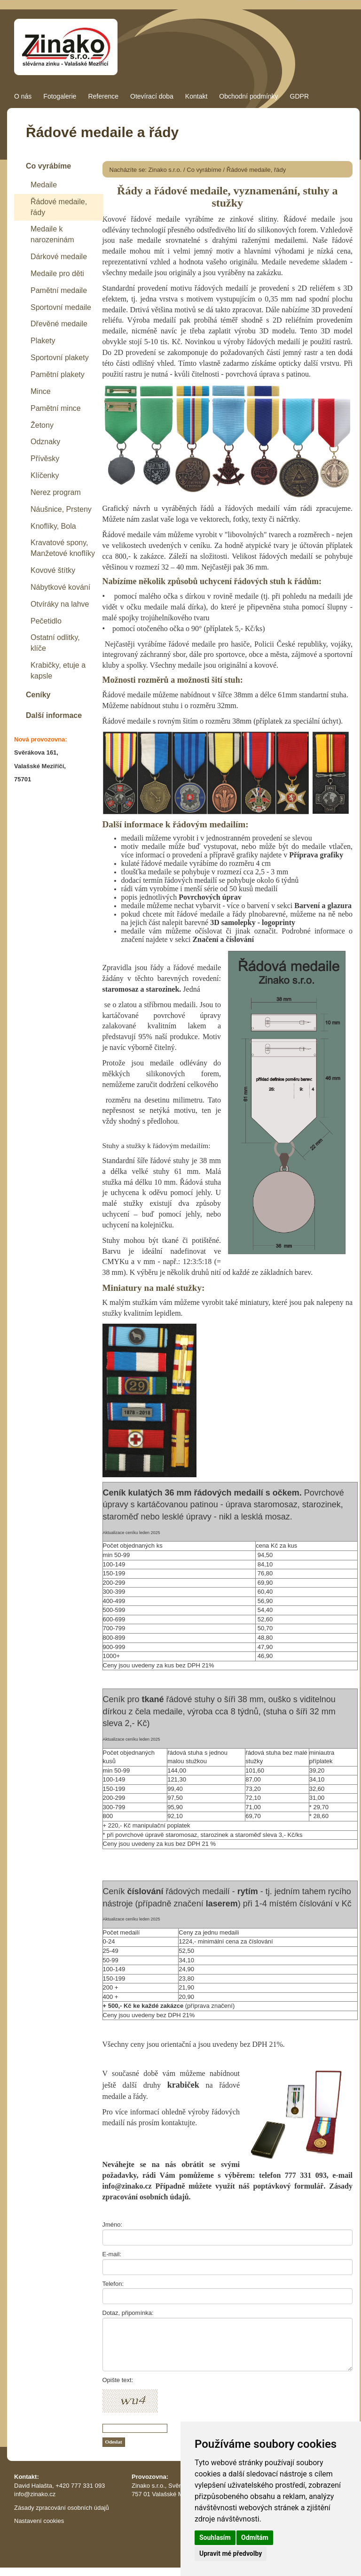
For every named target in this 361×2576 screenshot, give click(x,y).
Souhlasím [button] (215, 2537)
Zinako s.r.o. (165, 169)
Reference (103, 96)
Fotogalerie (59, 96)
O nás (22, 96)
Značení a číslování (223, 939)
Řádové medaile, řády (256, 169)
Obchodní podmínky (248, 96)
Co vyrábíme (204, 169)
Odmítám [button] (254, 2537)
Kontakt (196, 96)
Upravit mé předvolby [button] (230, 2553)
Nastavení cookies (39, 2520)
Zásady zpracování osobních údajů (61, 2507)
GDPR (299, 96)
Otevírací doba (151, 96)
